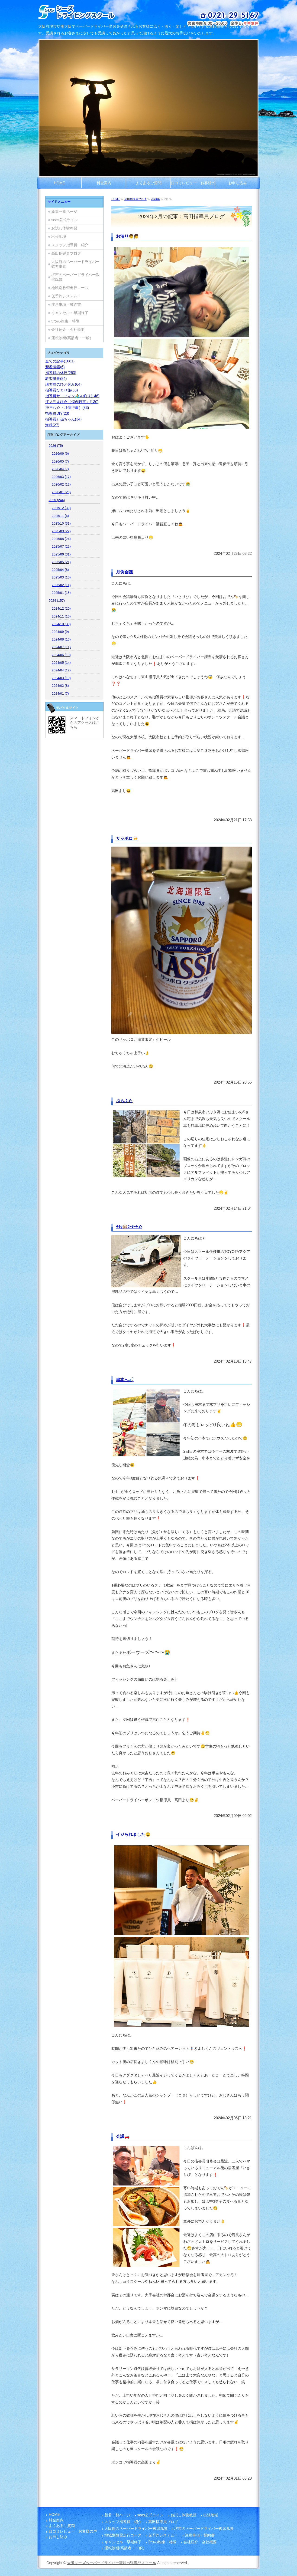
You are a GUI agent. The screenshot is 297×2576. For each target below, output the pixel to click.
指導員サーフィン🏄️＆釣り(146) (72, 396)
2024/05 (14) (61, 662)
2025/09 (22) (61, 531)
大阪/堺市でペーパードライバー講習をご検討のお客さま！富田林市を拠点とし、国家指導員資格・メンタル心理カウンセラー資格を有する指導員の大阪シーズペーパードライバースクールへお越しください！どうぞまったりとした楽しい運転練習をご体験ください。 (88, 11)
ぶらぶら (124, 1100)
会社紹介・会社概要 (68, 330)
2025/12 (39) (61, 508)
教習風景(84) (56, 379)
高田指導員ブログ (135, 199)
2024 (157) (56, 600)
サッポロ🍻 (127, 838)
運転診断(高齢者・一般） (72, 338)
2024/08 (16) (61, 639)
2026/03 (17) (61, 477)
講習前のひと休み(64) (63, 384)
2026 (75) (55, 445)
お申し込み (237, 183)
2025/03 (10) (61, 577)
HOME (59, 183)
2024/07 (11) (61, 647)
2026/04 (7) (60, 469)
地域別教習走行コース (69, 288)
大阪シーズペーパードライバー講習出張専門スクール (111, 2563)
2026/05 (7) (60, 461)
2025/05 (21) (61, 562)
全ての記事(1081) (59, 361)
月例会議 (124, 572)
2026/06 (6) (60, 453)
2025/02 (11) (61, 585)
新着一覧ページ (64, 212)
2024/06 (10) (61, 655)
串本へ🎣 (125, 1379)
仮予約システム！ (66, 296)
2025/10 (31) (61, 523)
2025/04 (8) (60, 570)
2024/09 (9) (60, 632)
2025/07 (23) (61, 546)
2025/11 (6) (60, 516)
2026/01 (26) (61, 492)
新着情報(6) (55, 367)
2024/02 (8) (60, 685)
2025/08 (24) (61, 539)
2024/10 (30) (61, 624)
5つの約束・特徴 (65, 321)
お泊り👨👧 (127, 236)
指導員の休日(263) (60, 373)
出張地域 (58, 237)
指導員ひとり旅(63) (61, 390)
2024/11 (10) (61, 616)
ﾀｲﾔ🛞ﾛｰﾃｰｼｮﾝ (129, 1227)
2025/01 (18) (61, 593)
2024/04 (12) (61, 670)
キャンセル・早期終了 (69, 313)
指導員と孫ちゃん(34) (63, 419)
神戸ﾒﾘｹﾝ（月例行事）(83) (67, 408)
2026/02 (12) (61, 484)
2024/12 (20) (61, 608)
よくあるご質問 (148, 183)
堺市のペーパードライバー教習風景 (75, 277)
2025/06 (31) (61, 554)
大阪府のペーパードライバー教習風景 (75, 264)
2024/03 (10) (61, 678)
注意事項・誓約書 (66, 304)
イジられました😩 (133, 1834)
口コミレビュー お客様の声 (193, 185)
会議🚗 (122, 2136)
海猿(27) (52, 425)
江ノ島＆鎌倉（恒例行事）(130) (71, 402)
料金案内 (104, 183)
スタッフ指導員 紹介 (69, 245)
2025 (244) (56, 500)
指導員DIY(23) (57, 413)
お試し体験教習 (64, 228)
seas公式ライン (64, 220)
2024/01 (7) (60, 693)
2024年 (155, 199)
